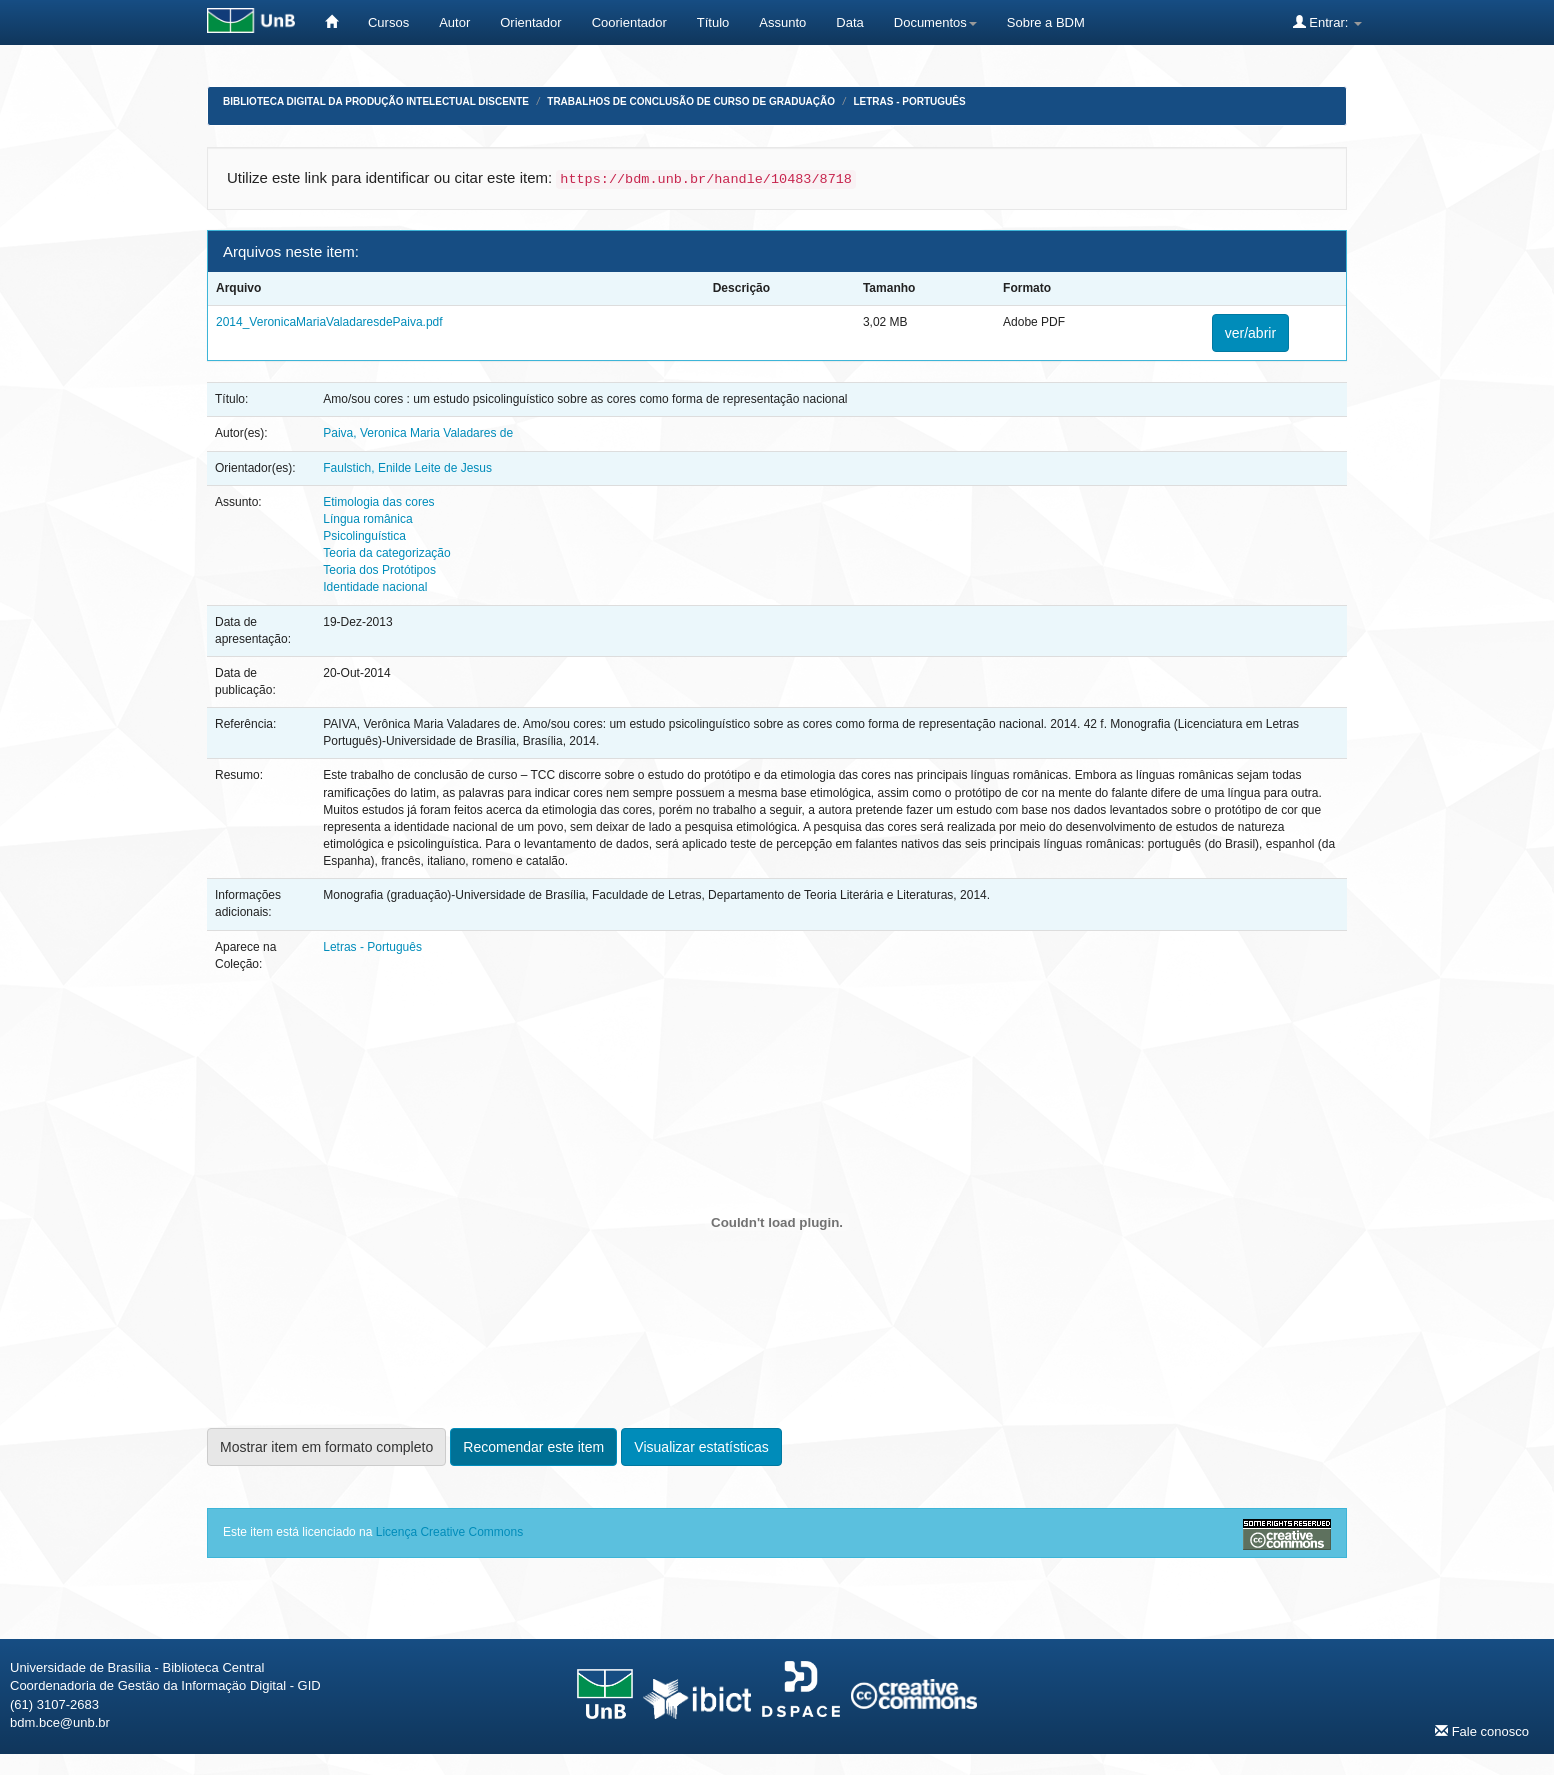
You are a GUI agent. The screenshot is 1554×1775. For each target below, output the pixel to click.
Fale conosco (1482, 1731)
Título (713, 22)
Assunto (782, 22)
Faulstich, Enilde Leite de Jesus (407, 468)
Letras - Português (909, 101)
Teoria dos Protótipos (379, 570)
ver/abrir (1250, 333)
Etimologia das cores (378, 502)
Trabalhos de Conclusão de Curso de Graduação (691, 101)
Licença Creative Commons (449, 1532)
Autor (454, 22)
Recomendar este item (533, 1447)
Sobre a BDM (1046, 22)
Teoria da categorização (386, 553)
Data (849, 22)
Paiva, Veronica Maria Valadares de (418, 433)
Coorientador (629, 22)
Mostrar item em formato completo (326, 1447)
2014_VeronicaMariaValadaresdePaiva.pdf (329, 322)
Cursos (388, 22)
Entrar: (1327, 22)
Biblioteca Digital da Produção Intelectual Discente (376, 101)
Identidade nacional (375, 587)
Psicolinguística (364, 536)
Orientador (530, 22)
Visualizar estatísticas (701, 1447)
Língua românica (367, 519)
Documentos (935, 22)
